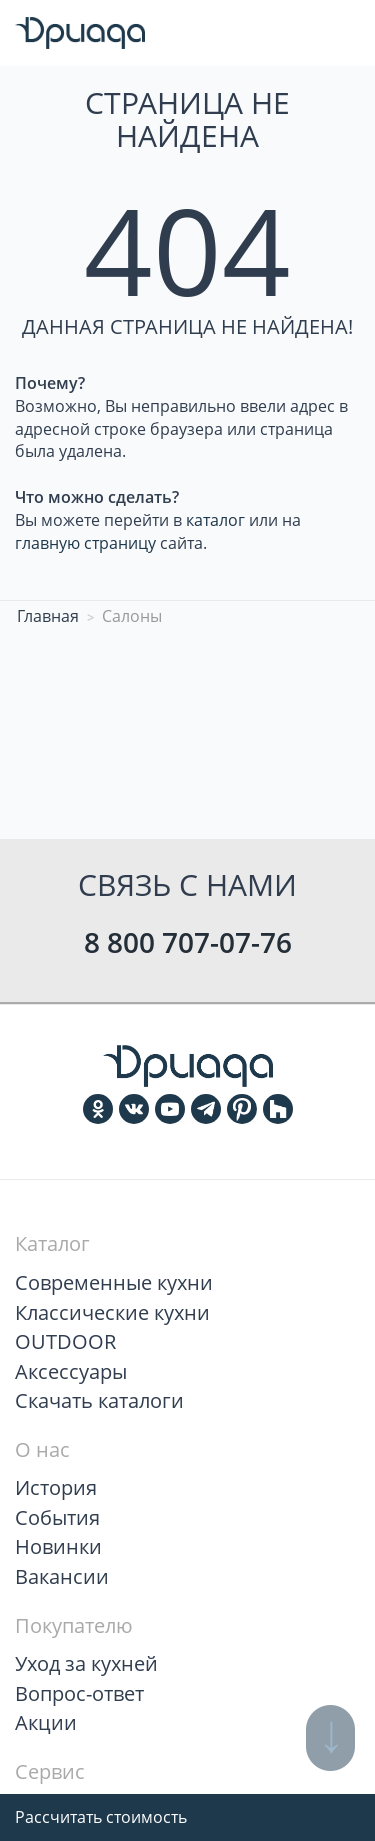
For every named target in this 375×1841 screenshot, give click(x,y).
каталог (215, 520)
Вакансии (62, 1576)
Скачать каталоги (99, 1400)
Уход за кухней (86, 1663)
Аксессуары (71, 1371)
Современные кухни (114, 1282)
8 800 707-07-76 (188, 942)
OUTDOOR (65, 1341)
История (56, 1487)
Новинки (58, 1546)
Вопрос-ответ (79, 1693)
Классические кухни (112, 1312)
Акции (46, 1722)
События (57, 1517)
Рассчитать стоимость (101, 1817)
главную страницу (85, 543)
